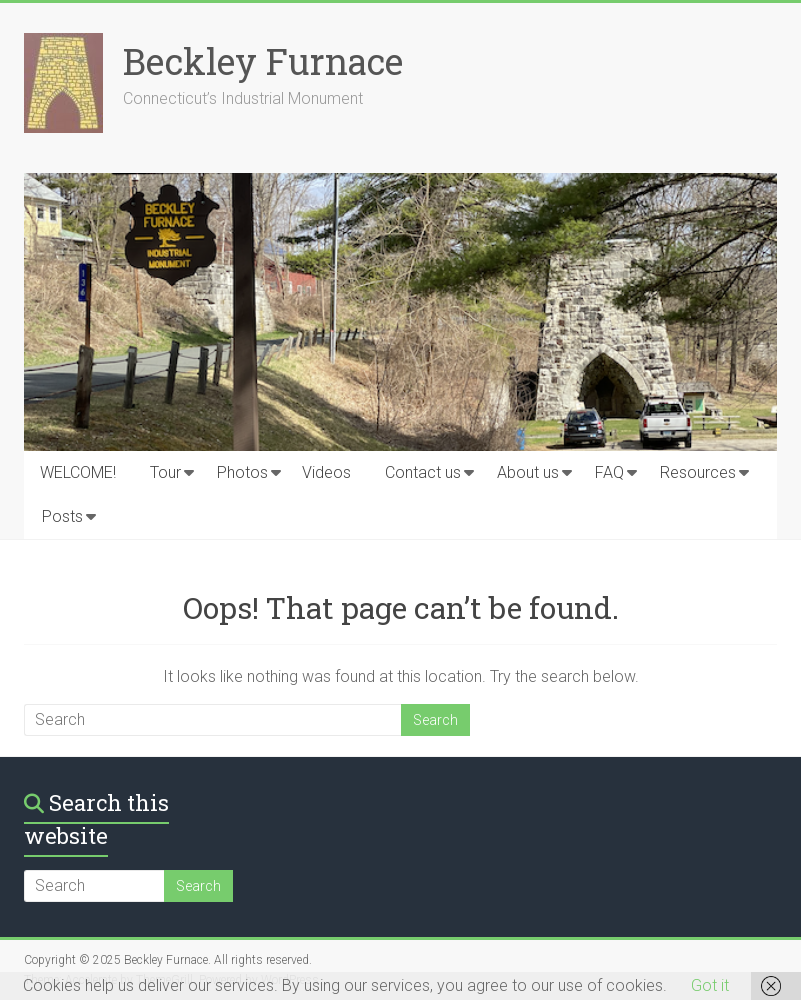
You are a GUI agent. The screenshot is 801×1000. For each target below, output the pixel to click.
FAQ (609, 472)
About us (528, 472)
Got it (710, 985)
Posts (62, 516)
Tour (165, 472)
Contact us (423, 472)
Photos (242, 472)
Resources (698, 472)
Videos (326, 472)
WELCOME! (78, 472)
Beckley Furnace (263, 61)
